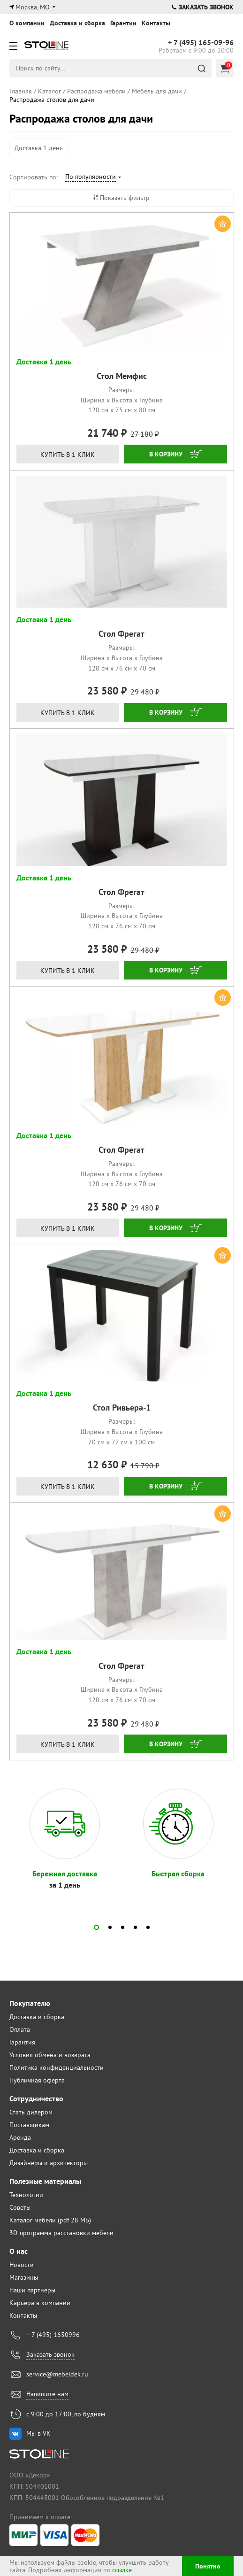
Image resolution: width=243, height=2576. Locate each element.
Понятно (207, 2566)
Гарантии (123, 23)
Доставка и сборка (77, 23)
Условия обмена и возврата (50, 2055)
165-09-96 (201, 42)
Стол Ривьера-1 (122, 1407)
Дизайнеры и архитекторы (48, 2163)
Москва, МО (32, 7)
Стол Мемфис (122, 375)
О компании (27, 23)
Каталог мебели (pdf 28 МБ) (50, 2220)
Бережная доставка (64, 1874)
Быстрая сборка (178, 1874)
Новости (21, 2264)
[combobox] (93, 178)
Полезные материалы (45, 2181)
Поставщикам (29, 2125)
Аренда (20, 2137)
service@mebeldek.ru (57, 2374)
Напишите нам (47, 2394)
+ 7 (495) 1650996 (53, 2334)
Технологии (26, 2194)
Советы (19, 2207)
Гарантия (22, 2042)
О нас (18, 2251)
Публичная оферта (37, 2080)
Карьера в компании (39, 2302)
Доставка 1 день (39, 148)
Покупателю (29, 2003)
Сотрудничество (36, 2099)
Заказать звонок (203, 7)
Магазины (23, 2277)
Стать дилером (31, 2112)
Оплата (19, 2029)
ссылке (122, 2570)
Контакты (156, 23)
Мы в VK (38, 2433)
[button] (96, 1927)
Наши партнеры (32, 2290)
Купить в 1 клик (67, 454)
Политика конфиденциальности (56, 2067)
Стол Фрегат (121, 633)
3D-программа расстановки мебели (61, 2233)
